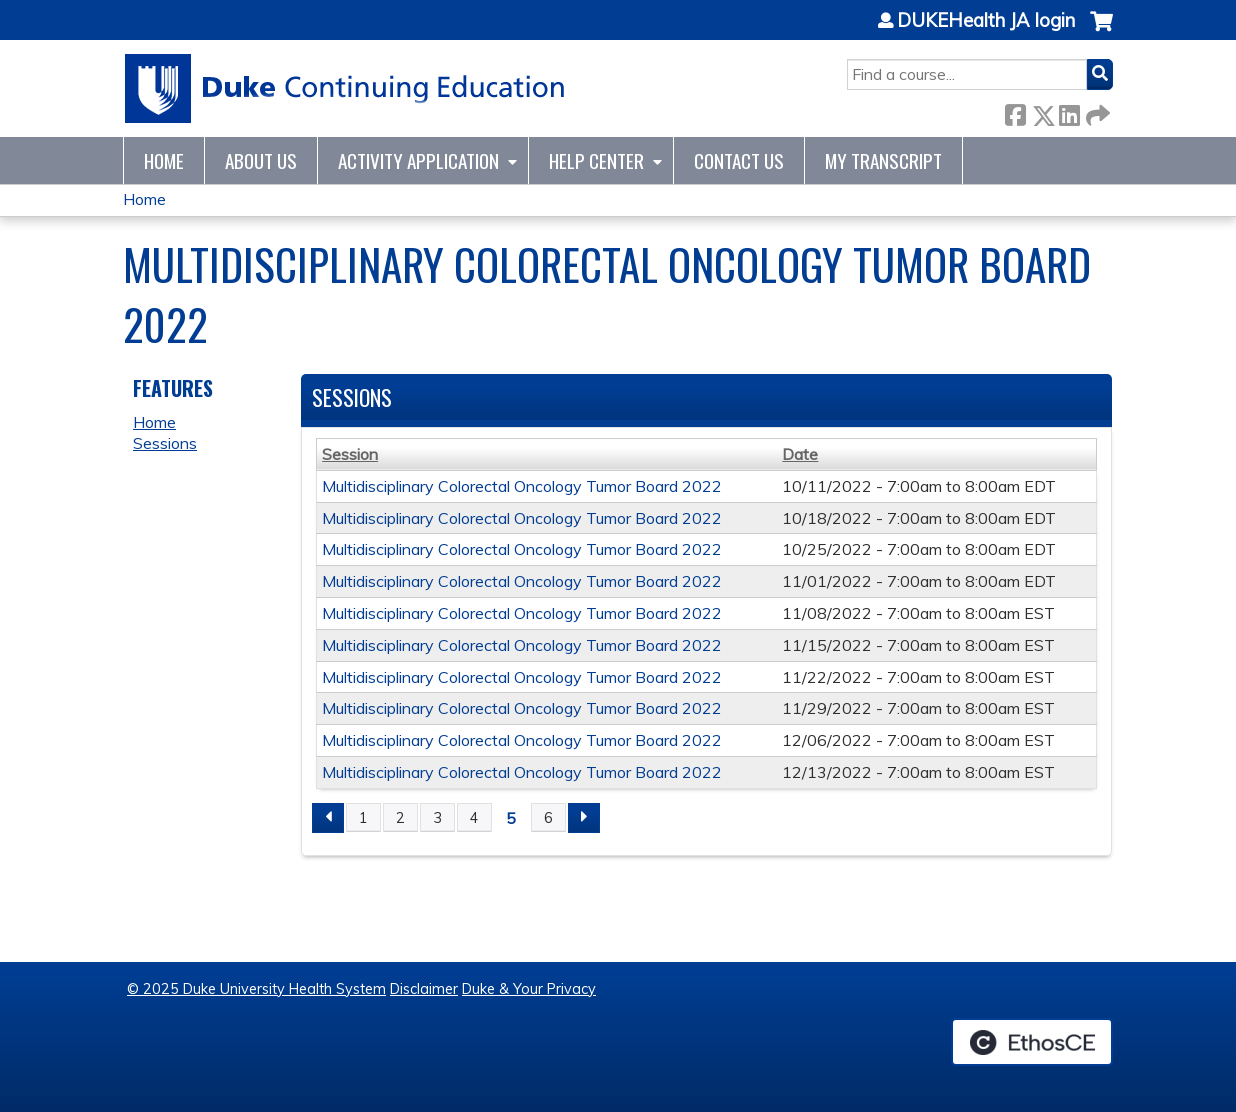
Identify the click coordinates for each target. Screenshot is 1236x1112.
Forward (1096, 111)
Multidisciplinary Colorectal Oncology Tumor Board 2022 (522, 486)
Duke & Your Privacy (529, 989)
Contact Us (739, 160)
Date (800, 454)
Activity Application (418, 160)
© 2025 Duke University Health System (256, 989)
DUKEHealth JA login (986, 21)
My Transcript (883, 160)
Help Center (596, 160)
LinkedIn (1069, 111)
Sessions (165, 443)
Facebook (1015, 111)
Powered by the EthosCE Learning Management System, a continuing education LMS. (1032, 1042)
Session (350, 454)
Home (164, 160)
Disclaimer (424, 989)
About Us (261, 160)
